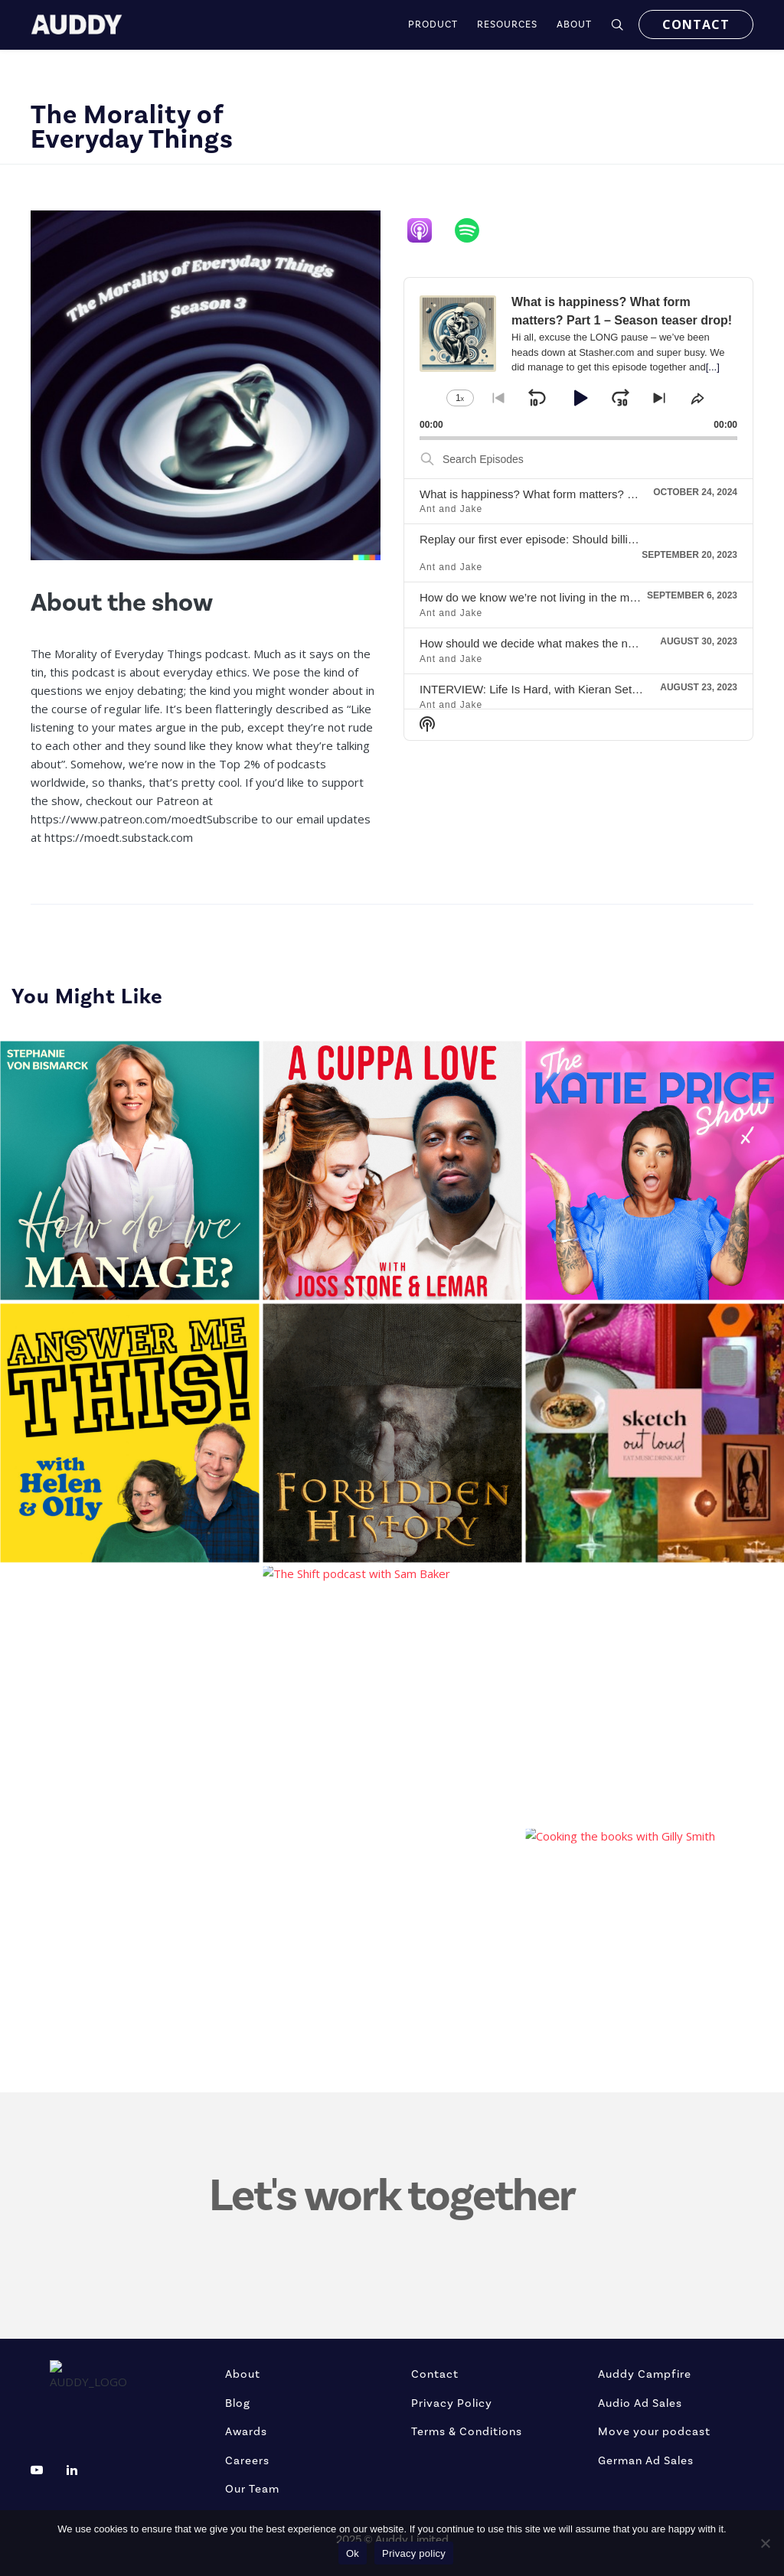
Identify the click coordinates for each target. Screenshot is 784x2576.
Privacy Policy (451, 2403)
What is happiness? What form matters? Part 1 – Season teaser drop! (597, 494)
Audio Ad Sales (640, 2403)
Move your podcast (654, 2431)
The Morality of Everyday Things (132, 126)
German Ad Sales (646, 2461)
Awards (246, 2431)
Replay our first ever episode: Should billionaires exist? (559, 539)
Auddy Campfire (644, 2374)
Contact (435, 2374)
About (242, 2374)
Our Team (252, 2489)
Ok (352, 2553)
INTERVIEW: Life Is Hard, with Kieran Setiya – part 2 (554, 689)
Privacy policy (414, 2553)
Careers (247, 2461)
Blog (237, 2403)
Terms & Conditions (466, 2431)
